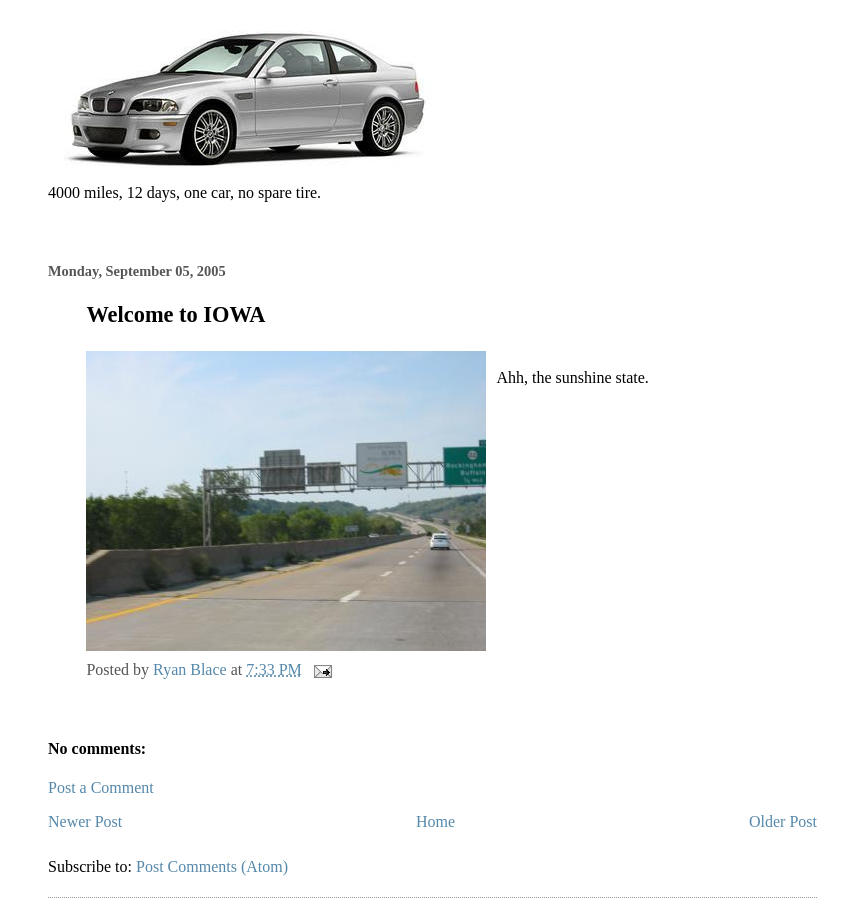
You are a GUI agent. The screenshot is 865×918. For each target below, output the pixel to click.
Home (435, 821)
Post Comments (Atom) (212, 866)
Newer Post (85, 821)
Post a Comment (101, 787)
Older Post (783, 821)
